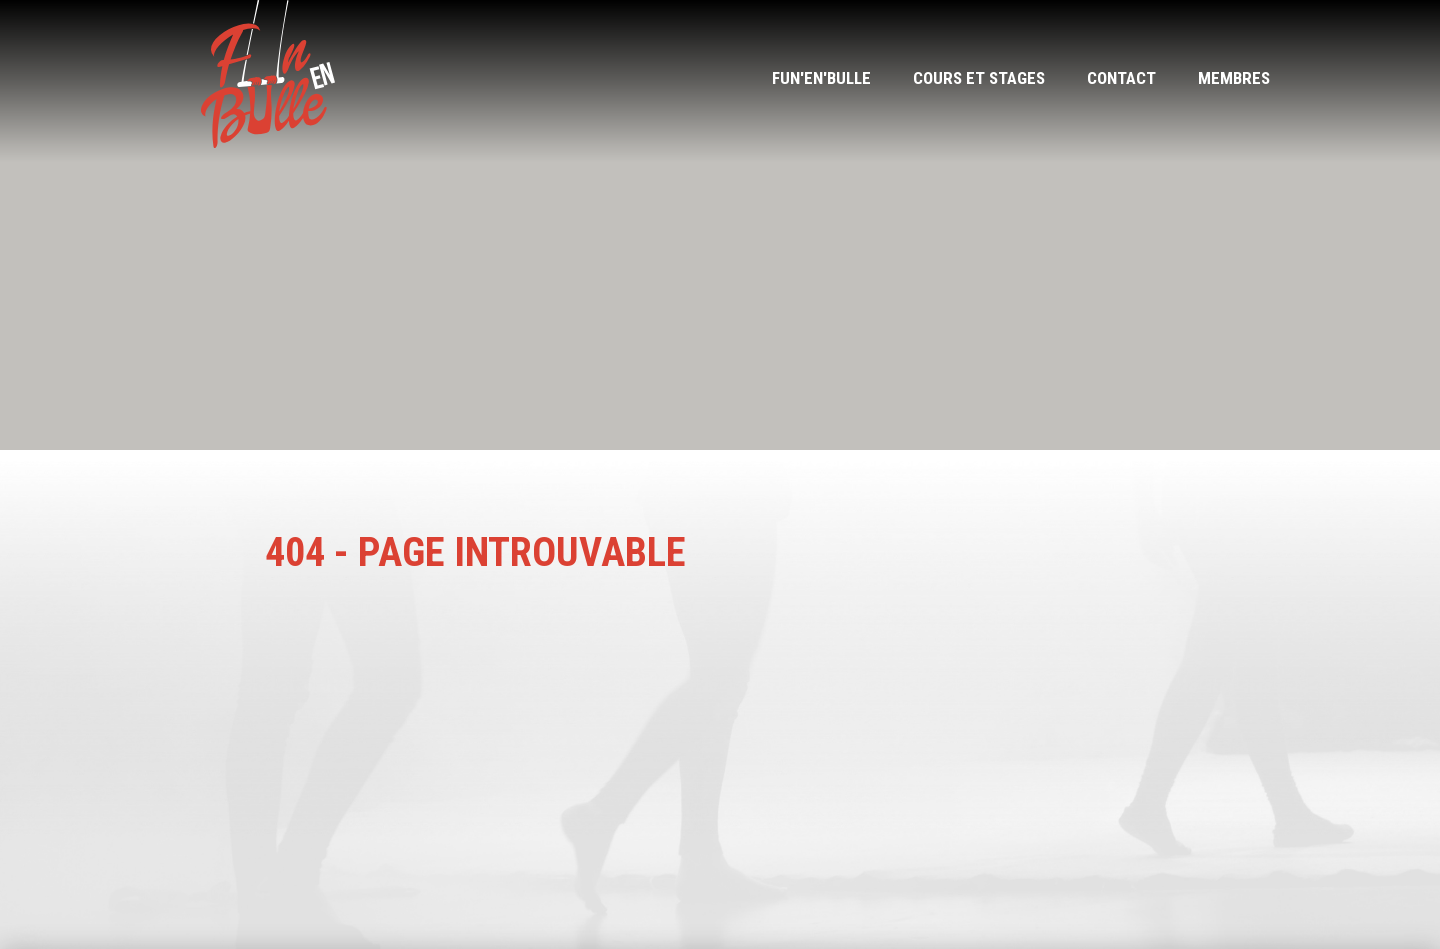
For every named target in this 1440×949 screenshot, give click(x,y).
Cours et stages (979, 78)
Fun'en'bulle (821, 78)
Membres (1234, 78)
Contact (1121, 78)
